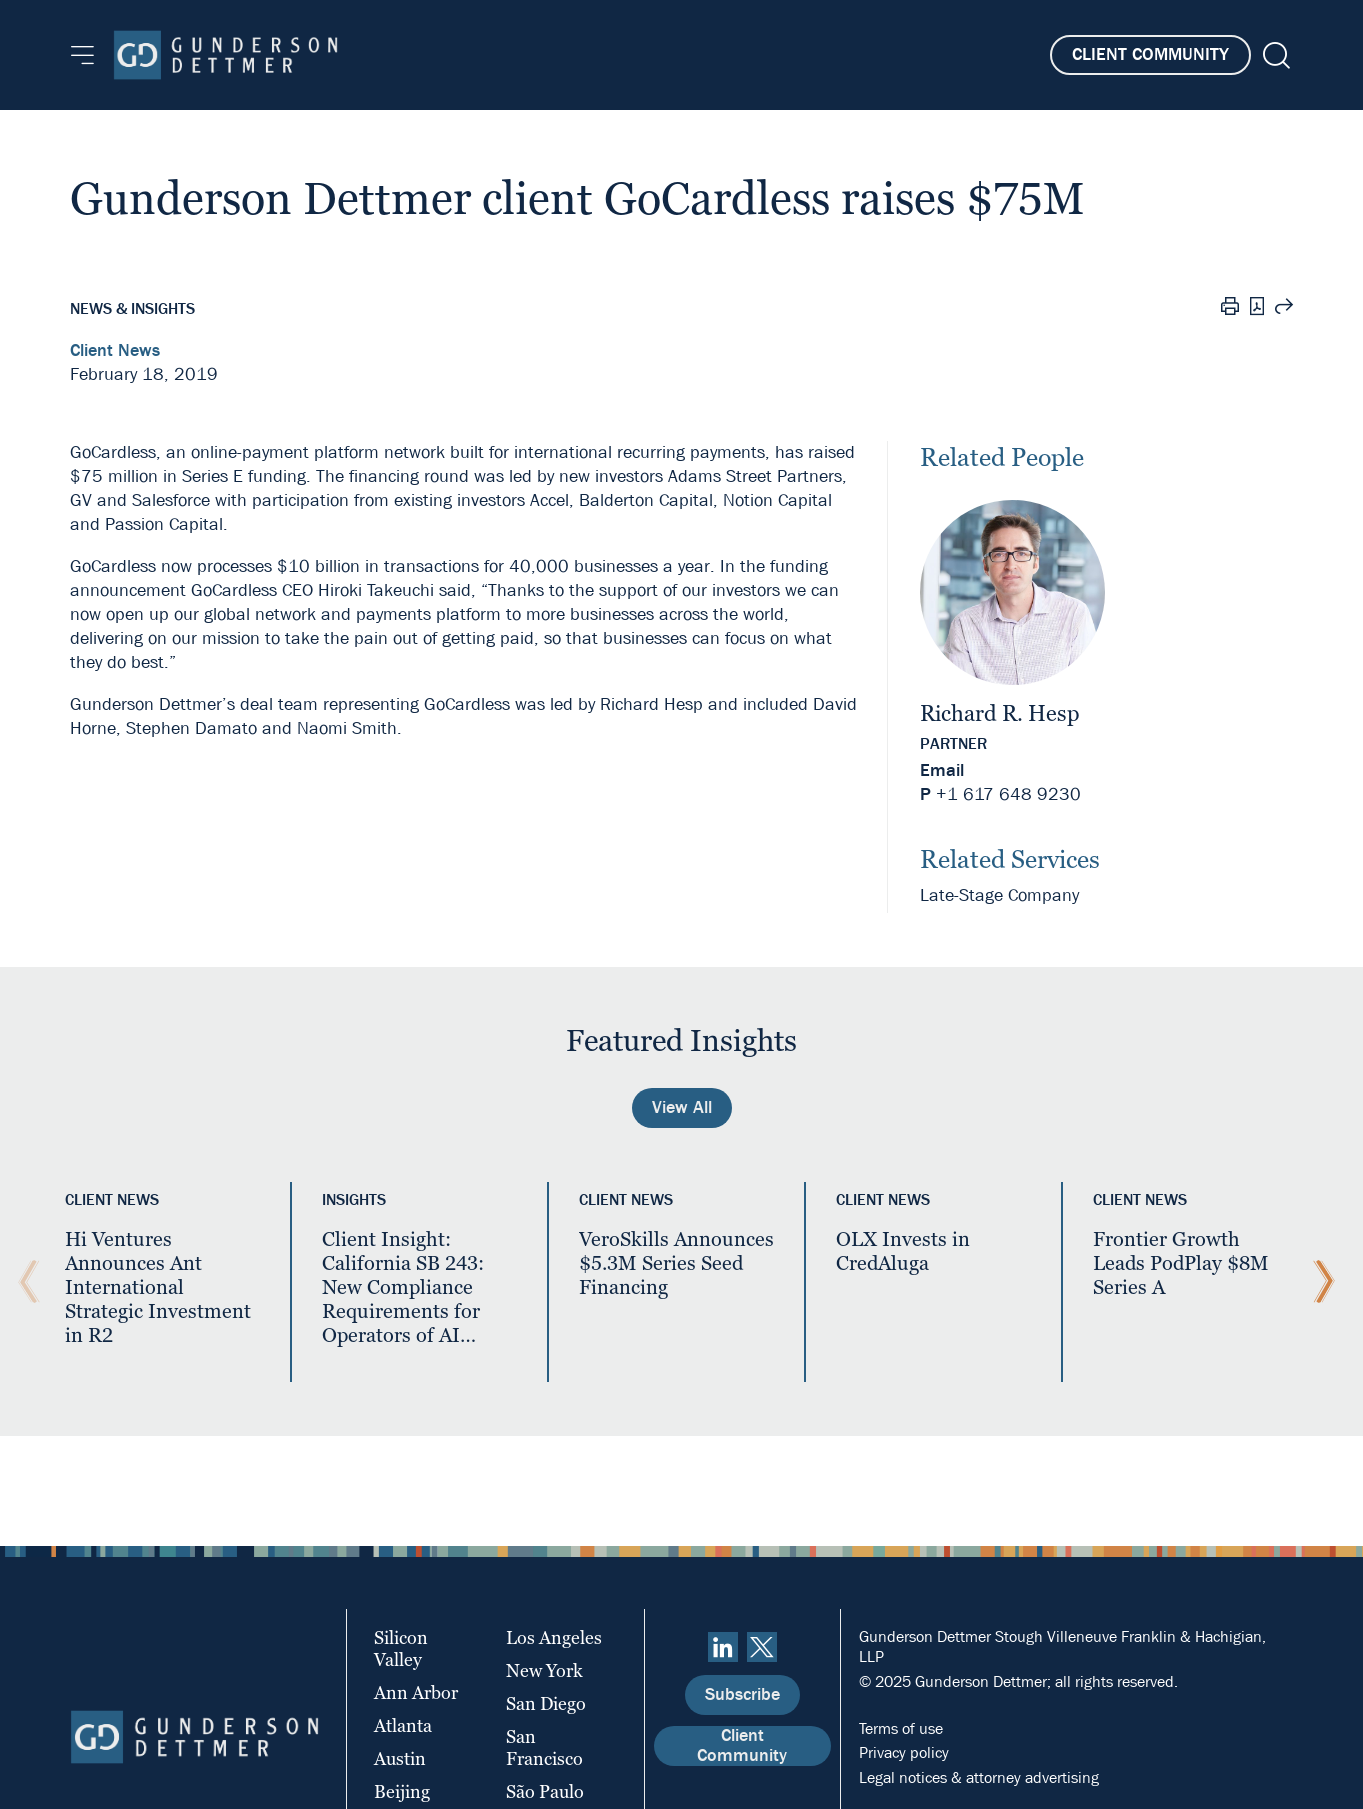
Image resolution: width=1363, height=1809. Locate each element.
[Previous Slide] (24, 1282)
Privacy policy (904, 1752)
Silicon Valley (401, 1648)
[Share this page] (1284, 309)
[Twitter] (762, 1647)
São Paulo (545, 1791)
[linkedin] (723, 1647)
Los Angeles (554, 1637)
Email (942, 770)
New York (544, 1670)
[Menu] (82, 55)
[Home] (225, 55)
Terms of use (901, 1728)
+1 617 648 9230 (1008, 794)
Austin (400, 1758)
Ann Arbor (416, 1692)
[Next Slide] (1319, 1282)
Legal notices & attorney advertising (979, 1777)
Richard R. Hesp (1000, 713)
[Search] (1274, 55)
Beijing (402, 1791)
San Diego (546, 1703)
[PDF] (1257, 308)
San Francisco (544, 1747)
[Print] (1230, 309)
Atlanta (403, 1725)
